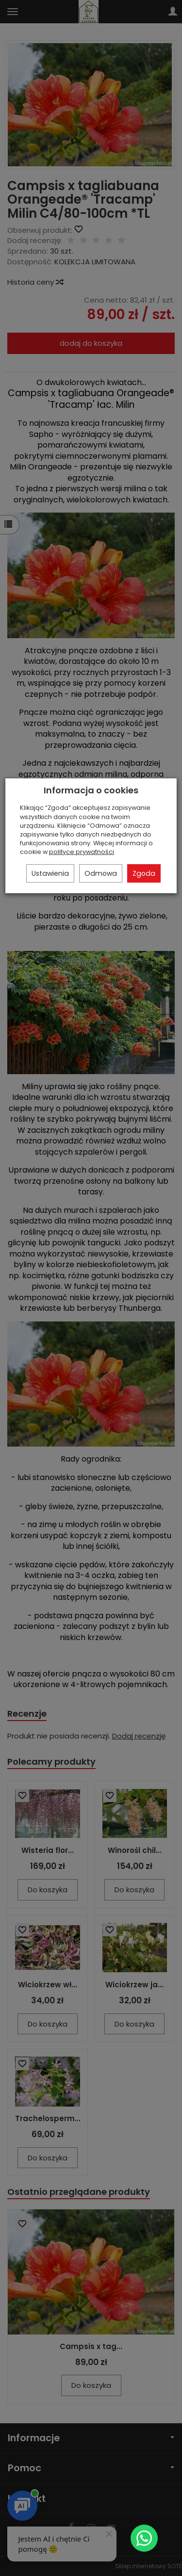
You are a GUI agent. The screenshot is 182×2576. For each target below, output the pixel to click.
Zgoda (143, 873)
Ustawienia (50, 873)
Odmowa (100, 873)
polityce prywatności (81, 852)
